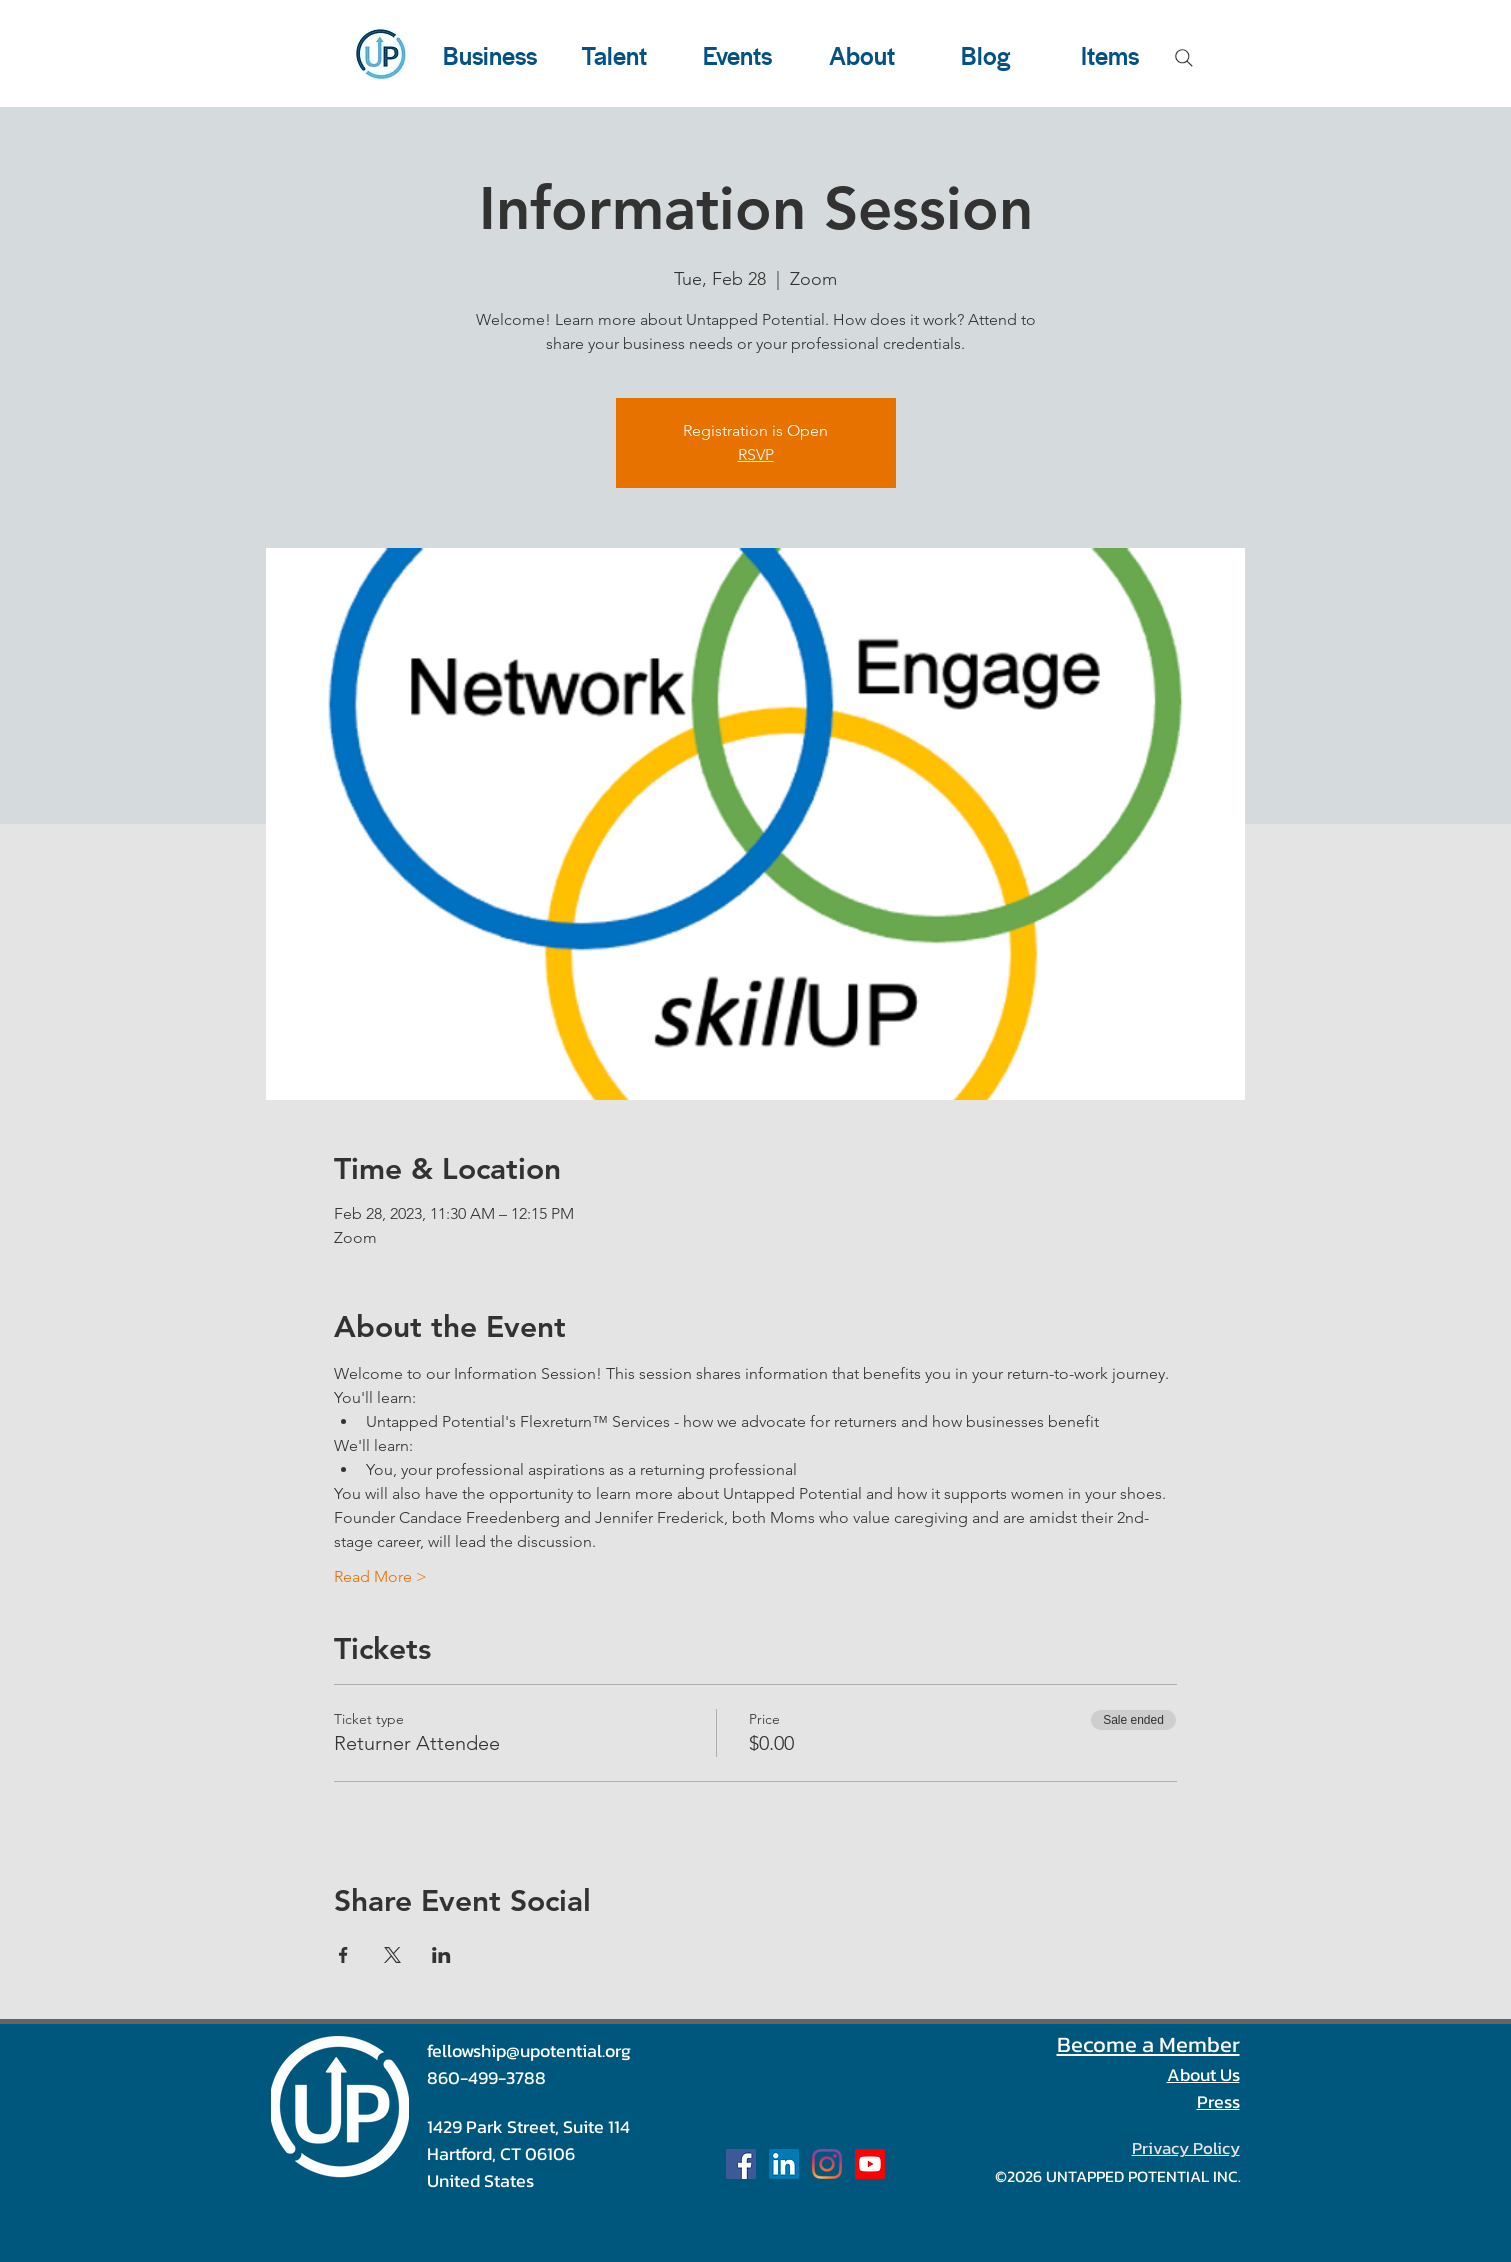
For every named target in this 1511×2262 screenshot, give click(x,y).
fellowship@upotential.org (529, 2050)
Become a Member (1148, 2044)
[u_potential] (827, 2164)
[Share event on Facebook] (343, 1955)
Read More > (380, 1576)
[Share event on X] (392, 1955)
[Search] (1184, 58)
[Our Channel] (870, 2164)
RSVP (756, 454)
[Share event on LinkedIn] (441, 1955)
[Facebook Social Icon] (741, 2164)
